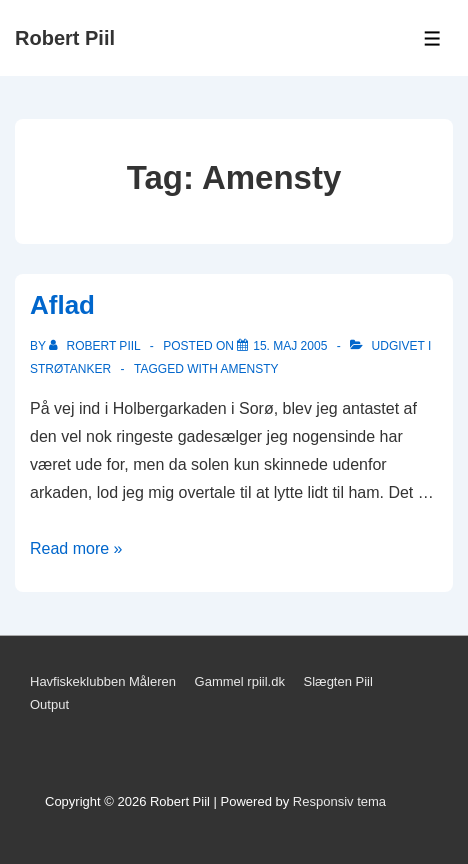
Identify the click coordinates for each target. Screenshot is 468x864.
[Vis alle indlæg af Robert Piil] (96, 346)
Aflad (62, 305)
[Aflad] (290, 346)
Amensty (250, 369)
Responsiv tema (339, 801)
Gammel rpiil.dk (240, 681)
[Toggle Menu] (432, 38)
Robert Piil (65, 38)
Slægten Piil (338, 681)
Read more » (76, 548)
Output (49, 704)
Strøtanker (70, 369)
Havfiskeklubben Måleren (103, 681)
